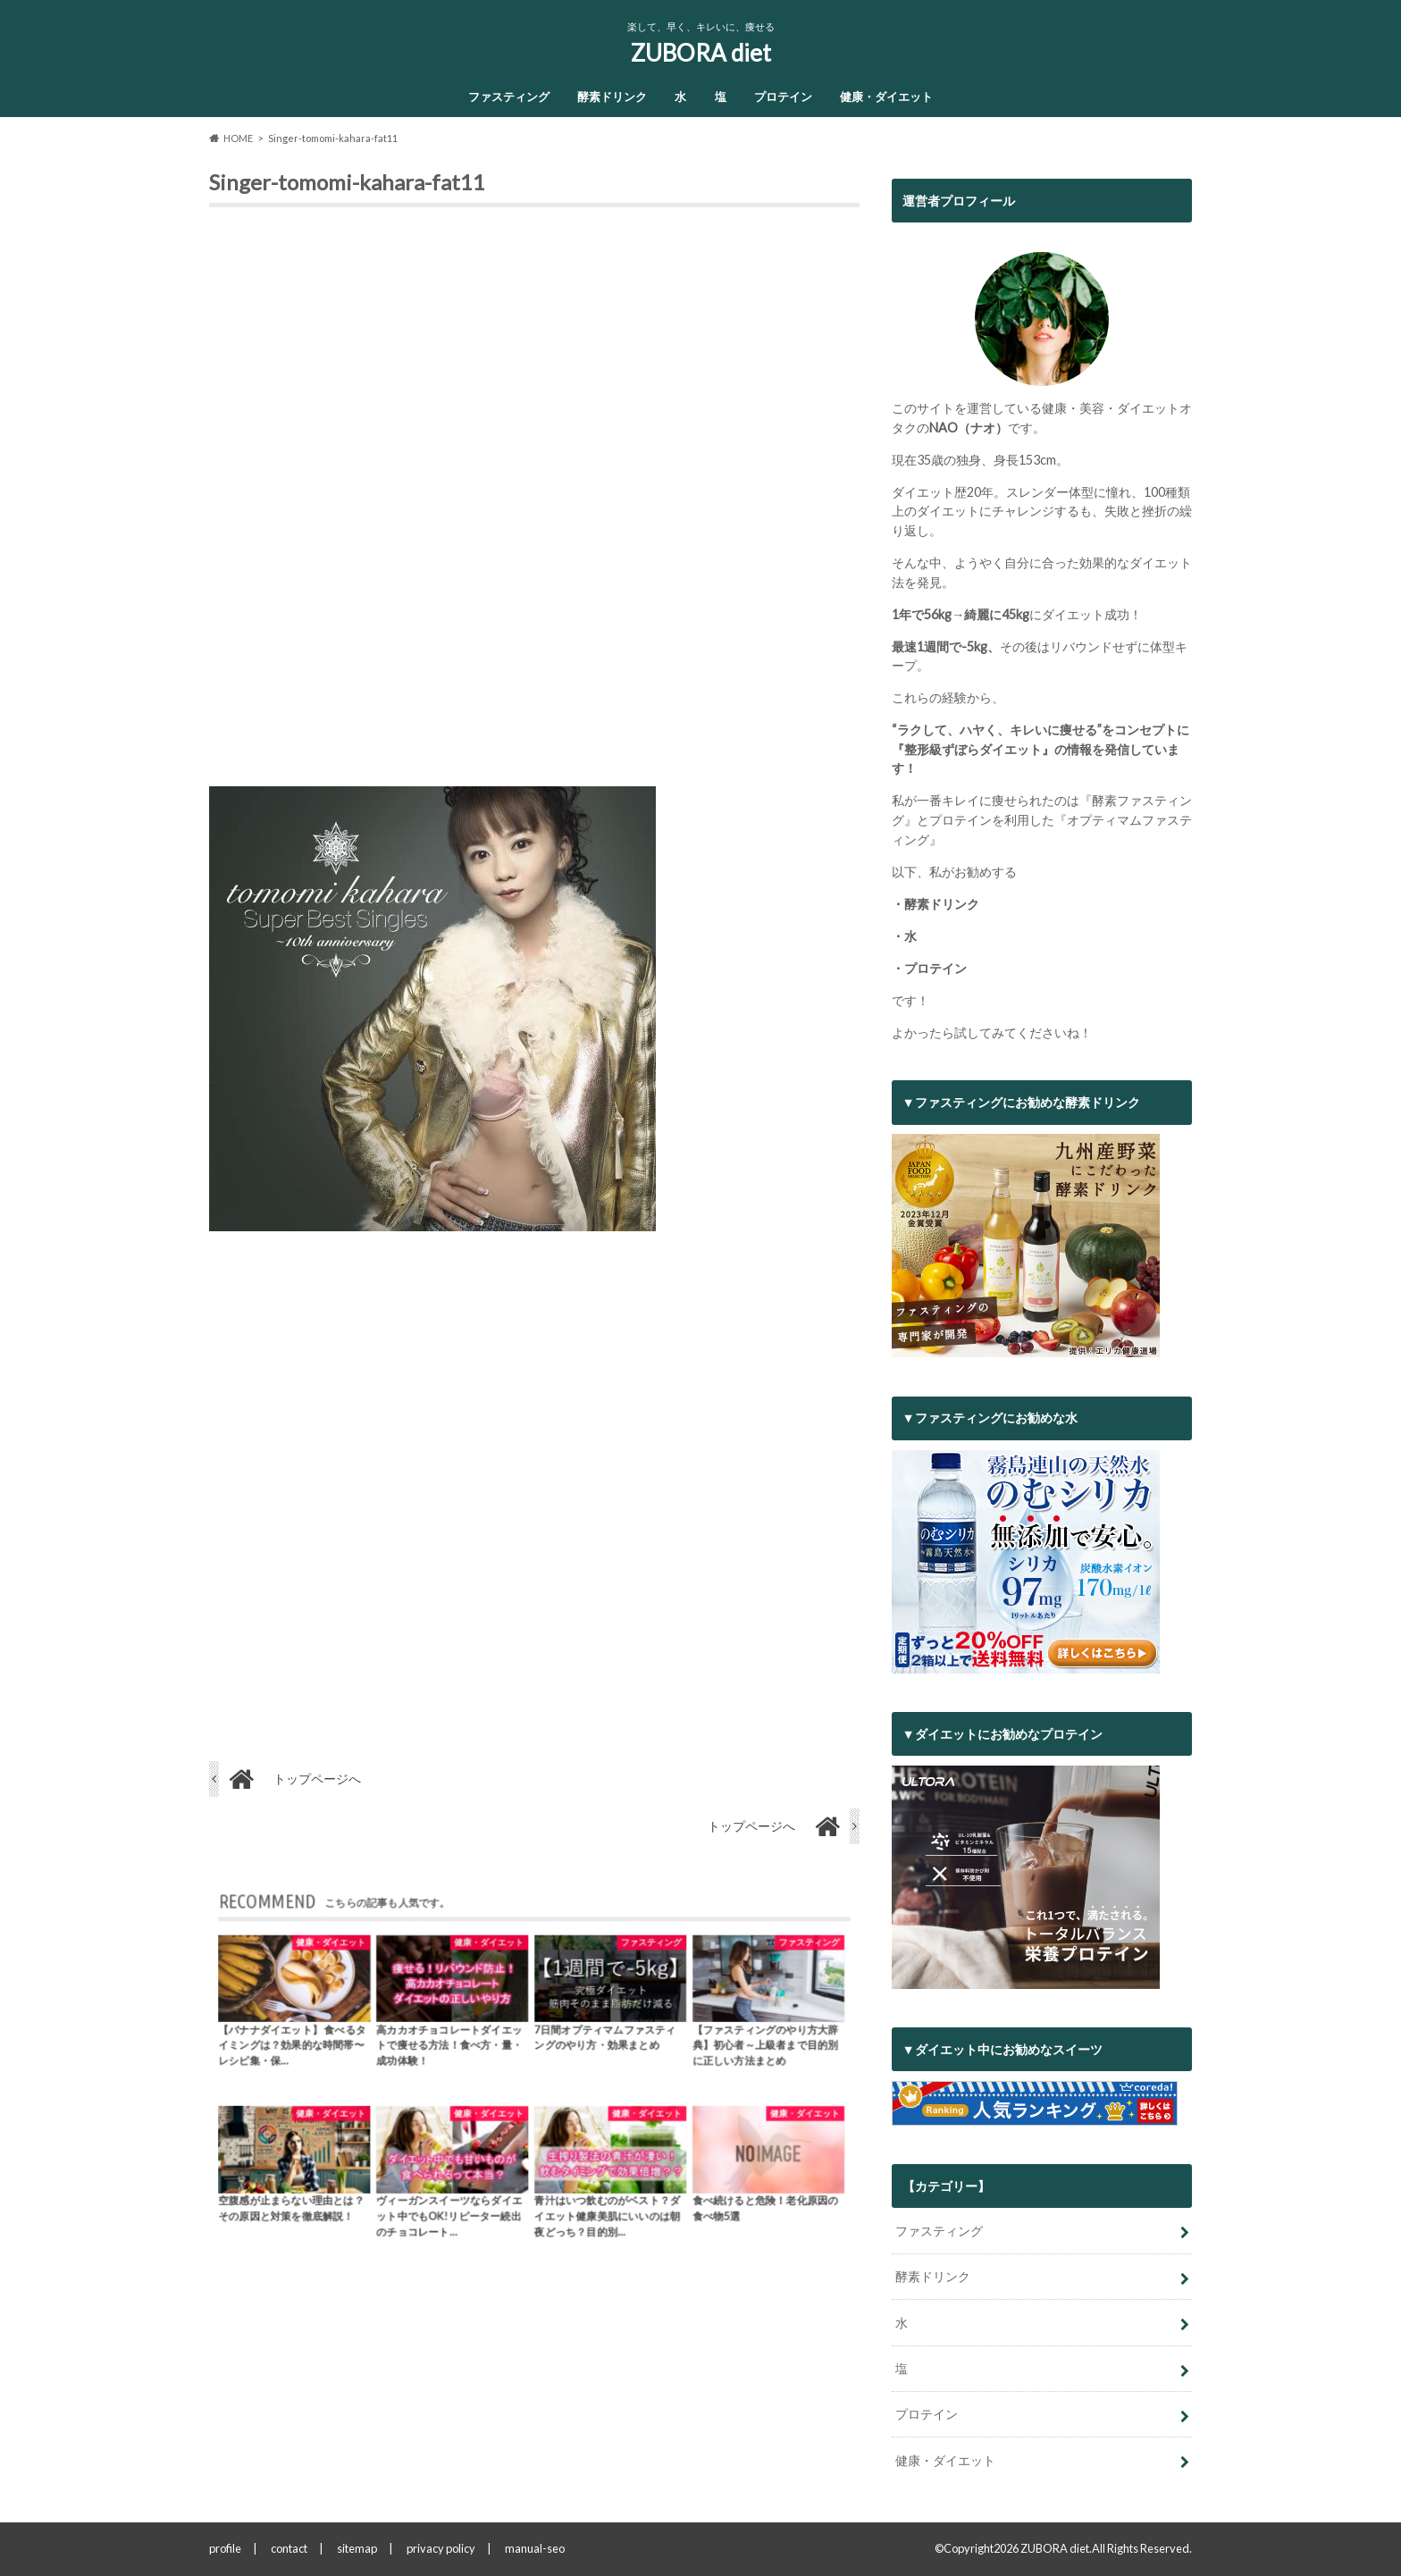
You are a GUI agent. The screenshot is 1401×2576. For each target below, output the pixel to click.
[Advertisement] (534, 504)
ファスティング (508, 96)
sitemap (357, 2548)
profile (225, 2548)
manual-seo (535, 2548)
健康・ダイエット (886, 96)
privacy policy (441, 2548)
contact (289, 2548)
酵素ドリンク (612, 96)
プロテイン (783, 96)
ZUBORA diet (701, 52)
